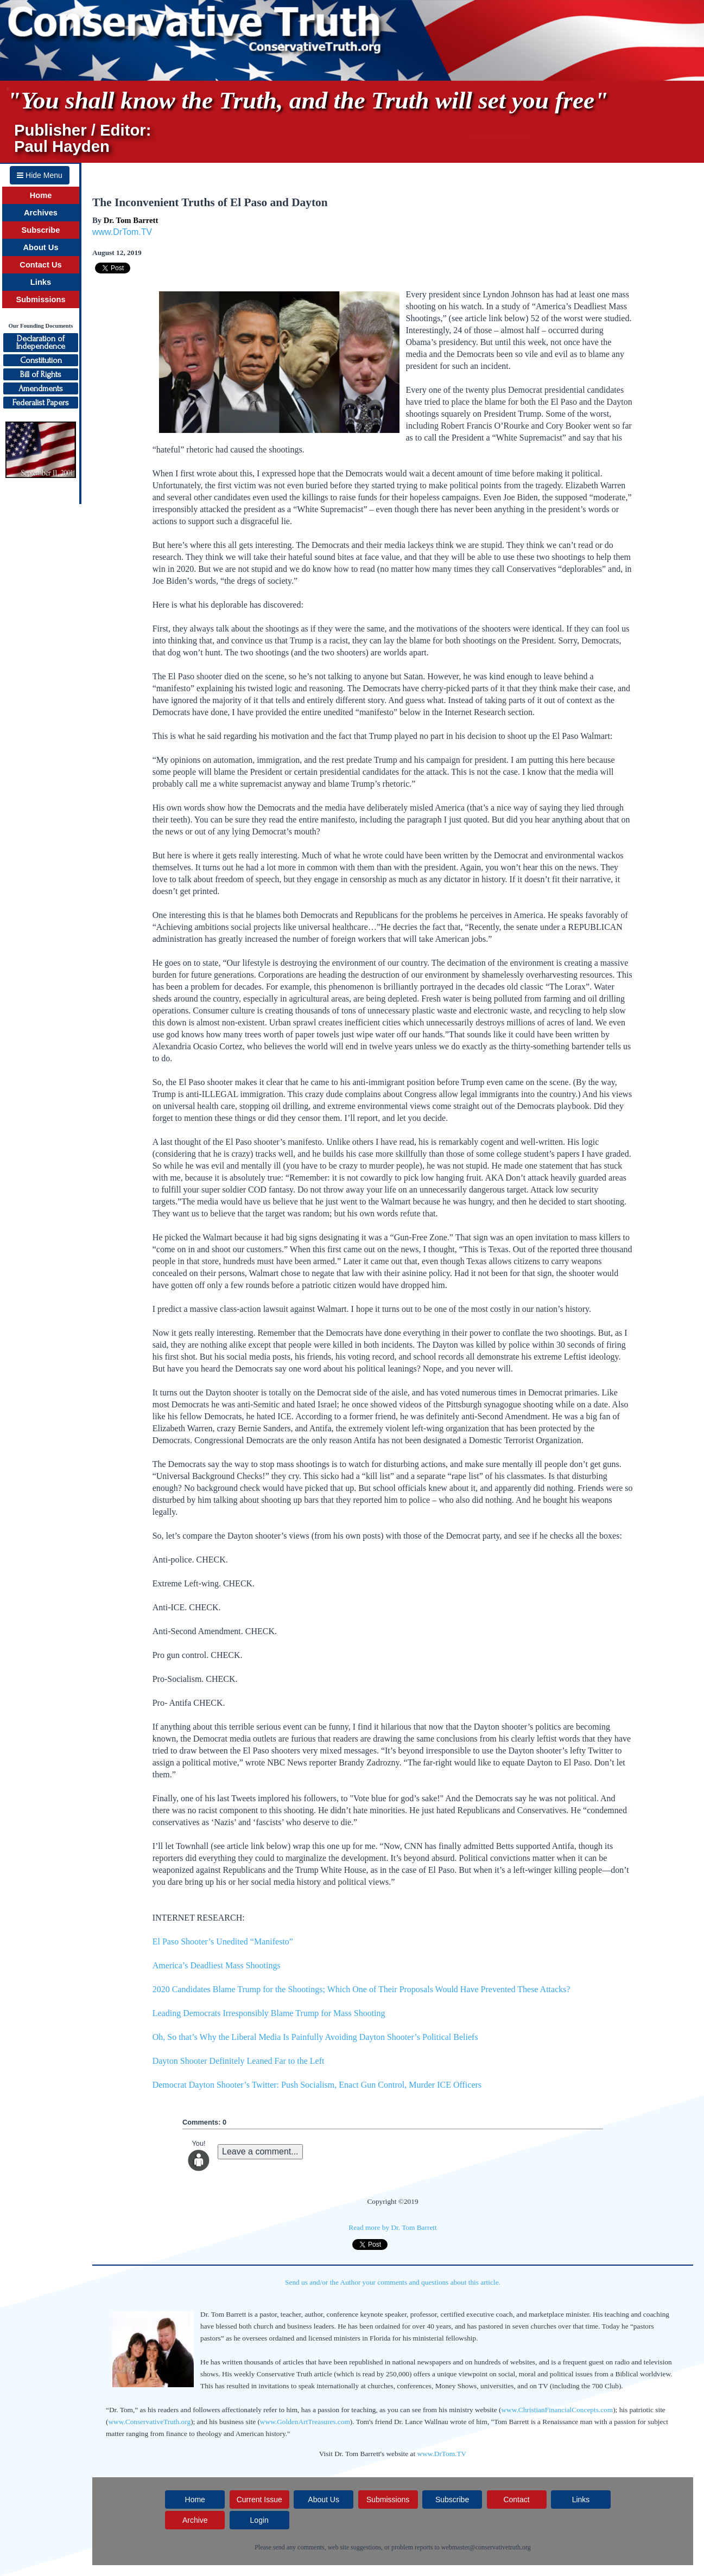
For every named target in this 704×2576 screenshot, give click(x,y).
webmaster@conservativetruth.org (486, 2547)
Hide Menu (39, 175)
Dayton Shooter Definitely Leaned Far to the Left (240, 2060)
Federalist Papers (40, 402)
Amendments (40, 388)
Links (40, 282)
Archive (195, 2520)
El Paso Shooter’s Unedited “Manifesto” (223, 1941)
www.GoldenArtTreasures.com (305, 2422)
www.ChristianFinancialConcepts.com (557, 2410)
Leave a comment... (260, 2151)
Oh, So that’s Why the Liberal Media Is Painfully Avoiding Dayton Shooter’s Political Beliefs (315, 2037)
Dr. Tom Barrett (131, 220)
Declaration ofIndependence (40, 342)
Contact (516, 2499)
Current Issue (259, 2499)
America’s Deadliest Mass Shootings (217, 1965)
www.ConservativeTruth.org (149, 2422)
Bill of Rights (40, 374)
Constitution (41, 360)
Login (259, 2520)
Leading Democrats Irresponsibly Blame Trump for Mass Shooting (269, 2013)
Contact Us (40, 264)
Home (41, 195)
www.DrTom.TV (122, 232)
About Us (40, 247)
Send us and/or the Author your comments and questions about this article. (392, 2282)
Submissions (40, 299)
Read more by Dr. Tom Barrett (392, 2227)
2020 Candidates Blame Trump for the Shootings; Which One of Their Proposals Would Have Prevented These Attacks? (361, 1989)
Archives (41, 212)
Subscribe (41, 230)
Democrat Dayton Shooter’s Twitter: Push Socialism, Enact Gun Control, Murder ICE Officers (317, 2084)
